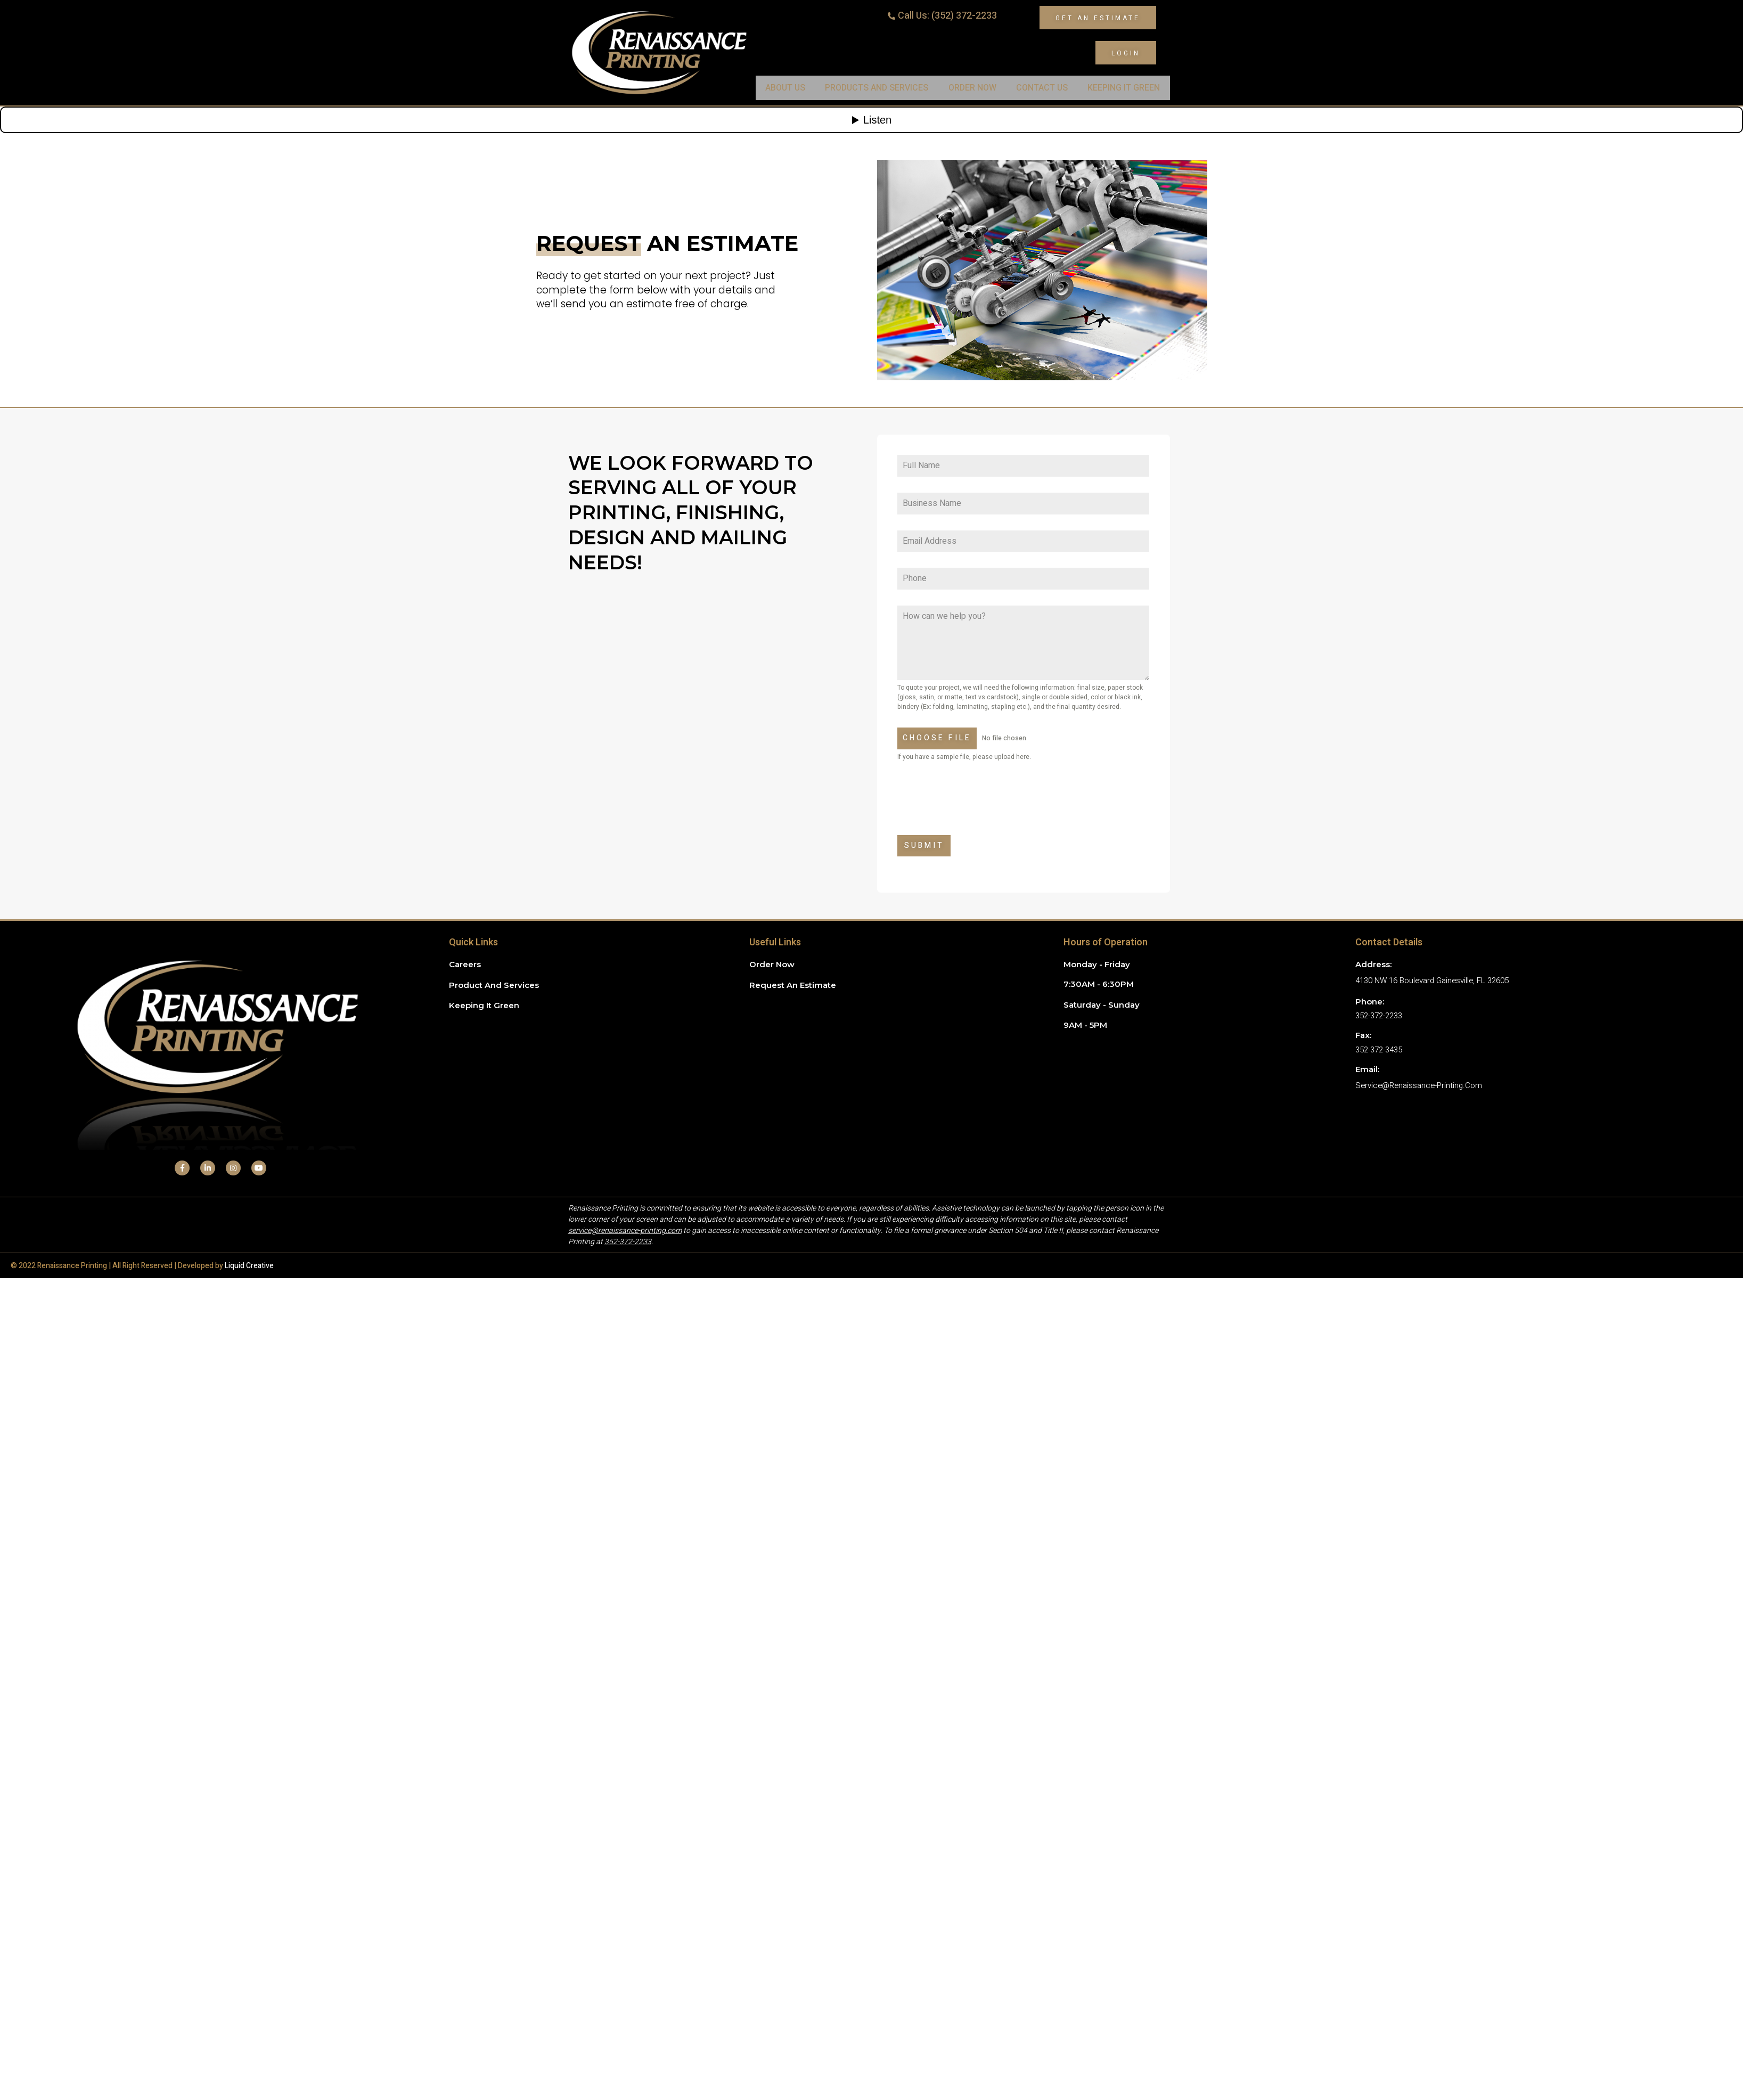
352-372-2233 (1378, 1016)
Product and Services (494, 985)
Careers (465, 964)
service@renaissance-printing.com (1418, 1085)
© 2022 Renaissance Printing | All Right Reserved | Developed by (142, 1265)
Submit (924, 845)
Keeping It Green (1123, 87)
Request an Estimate (792, 985)
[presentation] (1023, 798)
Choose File (937, 737)
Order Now (972, 87)
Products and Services (876, 87)
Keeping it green (484, 1005)
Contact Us (1042, 87)
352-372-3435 (1378, 1050)
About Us (785, 87)
